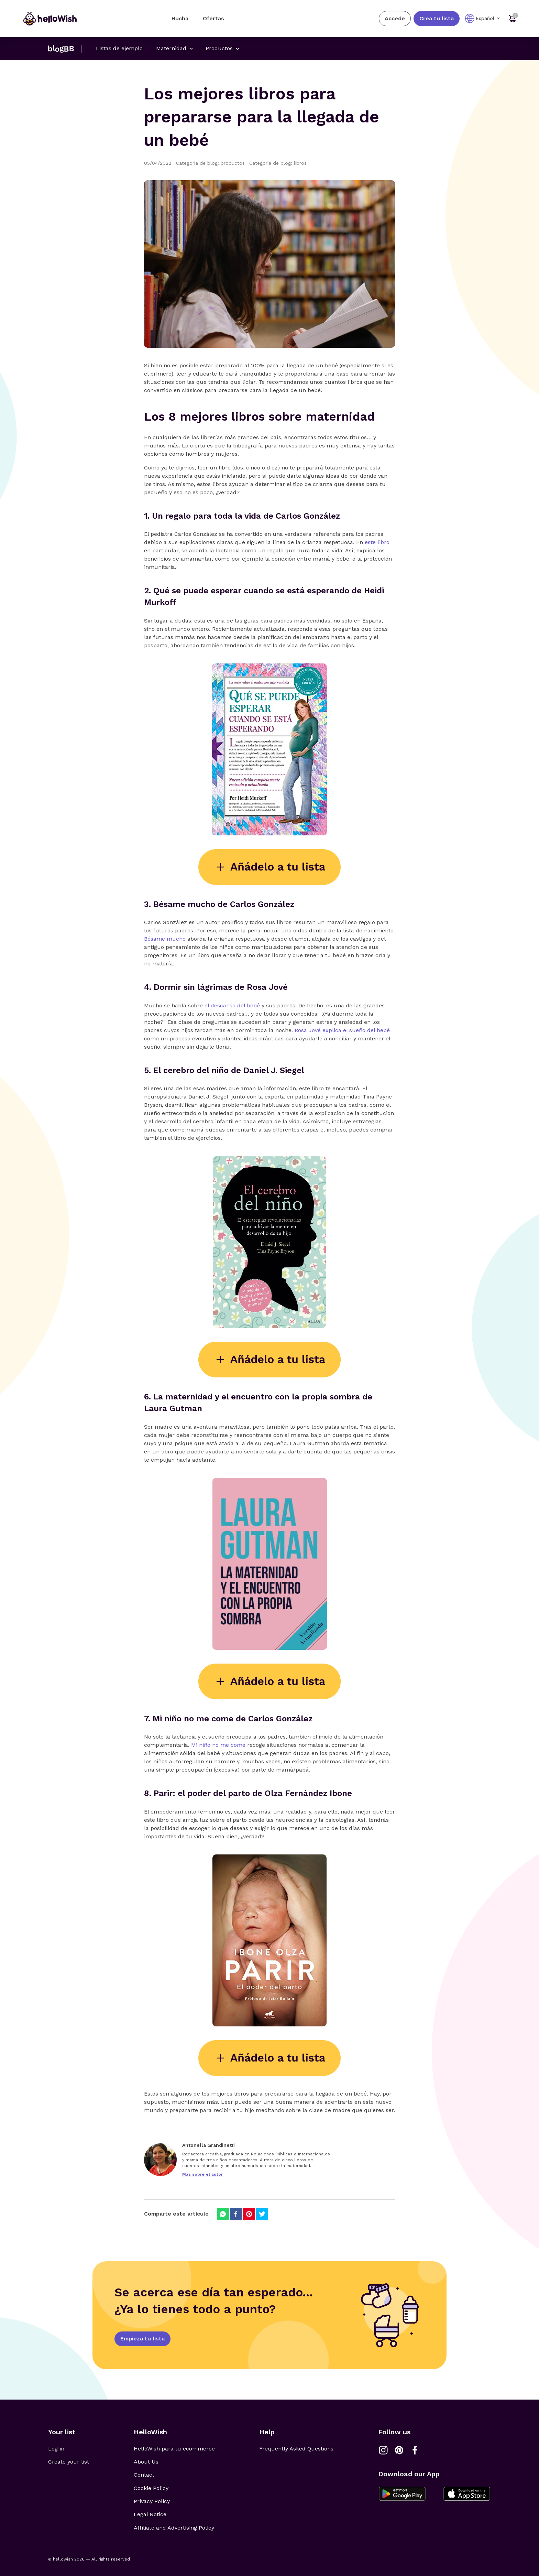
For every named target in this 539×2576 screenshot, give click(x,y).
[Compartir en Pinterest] (249, 2214)
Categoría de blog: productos (212, 163)
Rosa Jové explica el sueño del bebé (342, 1030)
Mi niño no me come (218, 1745)
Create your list (68, 2461)
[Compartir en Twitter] (262, 2214)
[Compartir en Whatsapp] (223, 2214)
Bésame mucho (165, 938)
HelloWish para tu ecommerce (174, 2448)
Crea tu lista (436, 18)
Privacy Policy (152, 2501)
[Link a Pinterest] (399, 2450)
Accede (395, 18)
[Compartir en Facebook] (236, 2214)
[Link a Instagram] (383, 2450)
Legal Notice (150, 2514)
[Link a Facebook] (415, 2450)
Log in (56, 2448)
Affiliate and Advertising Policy (174, 2527)
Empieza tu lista (142, 2338)
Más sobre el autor (202, 2174)
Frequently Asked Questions (296, 2448)
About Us (146, 2461)
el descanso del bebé (232, 1005)
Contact (144, 2474)
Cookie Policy (151, 2488)
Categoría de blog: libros (278, 163)
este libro (377, 542)
